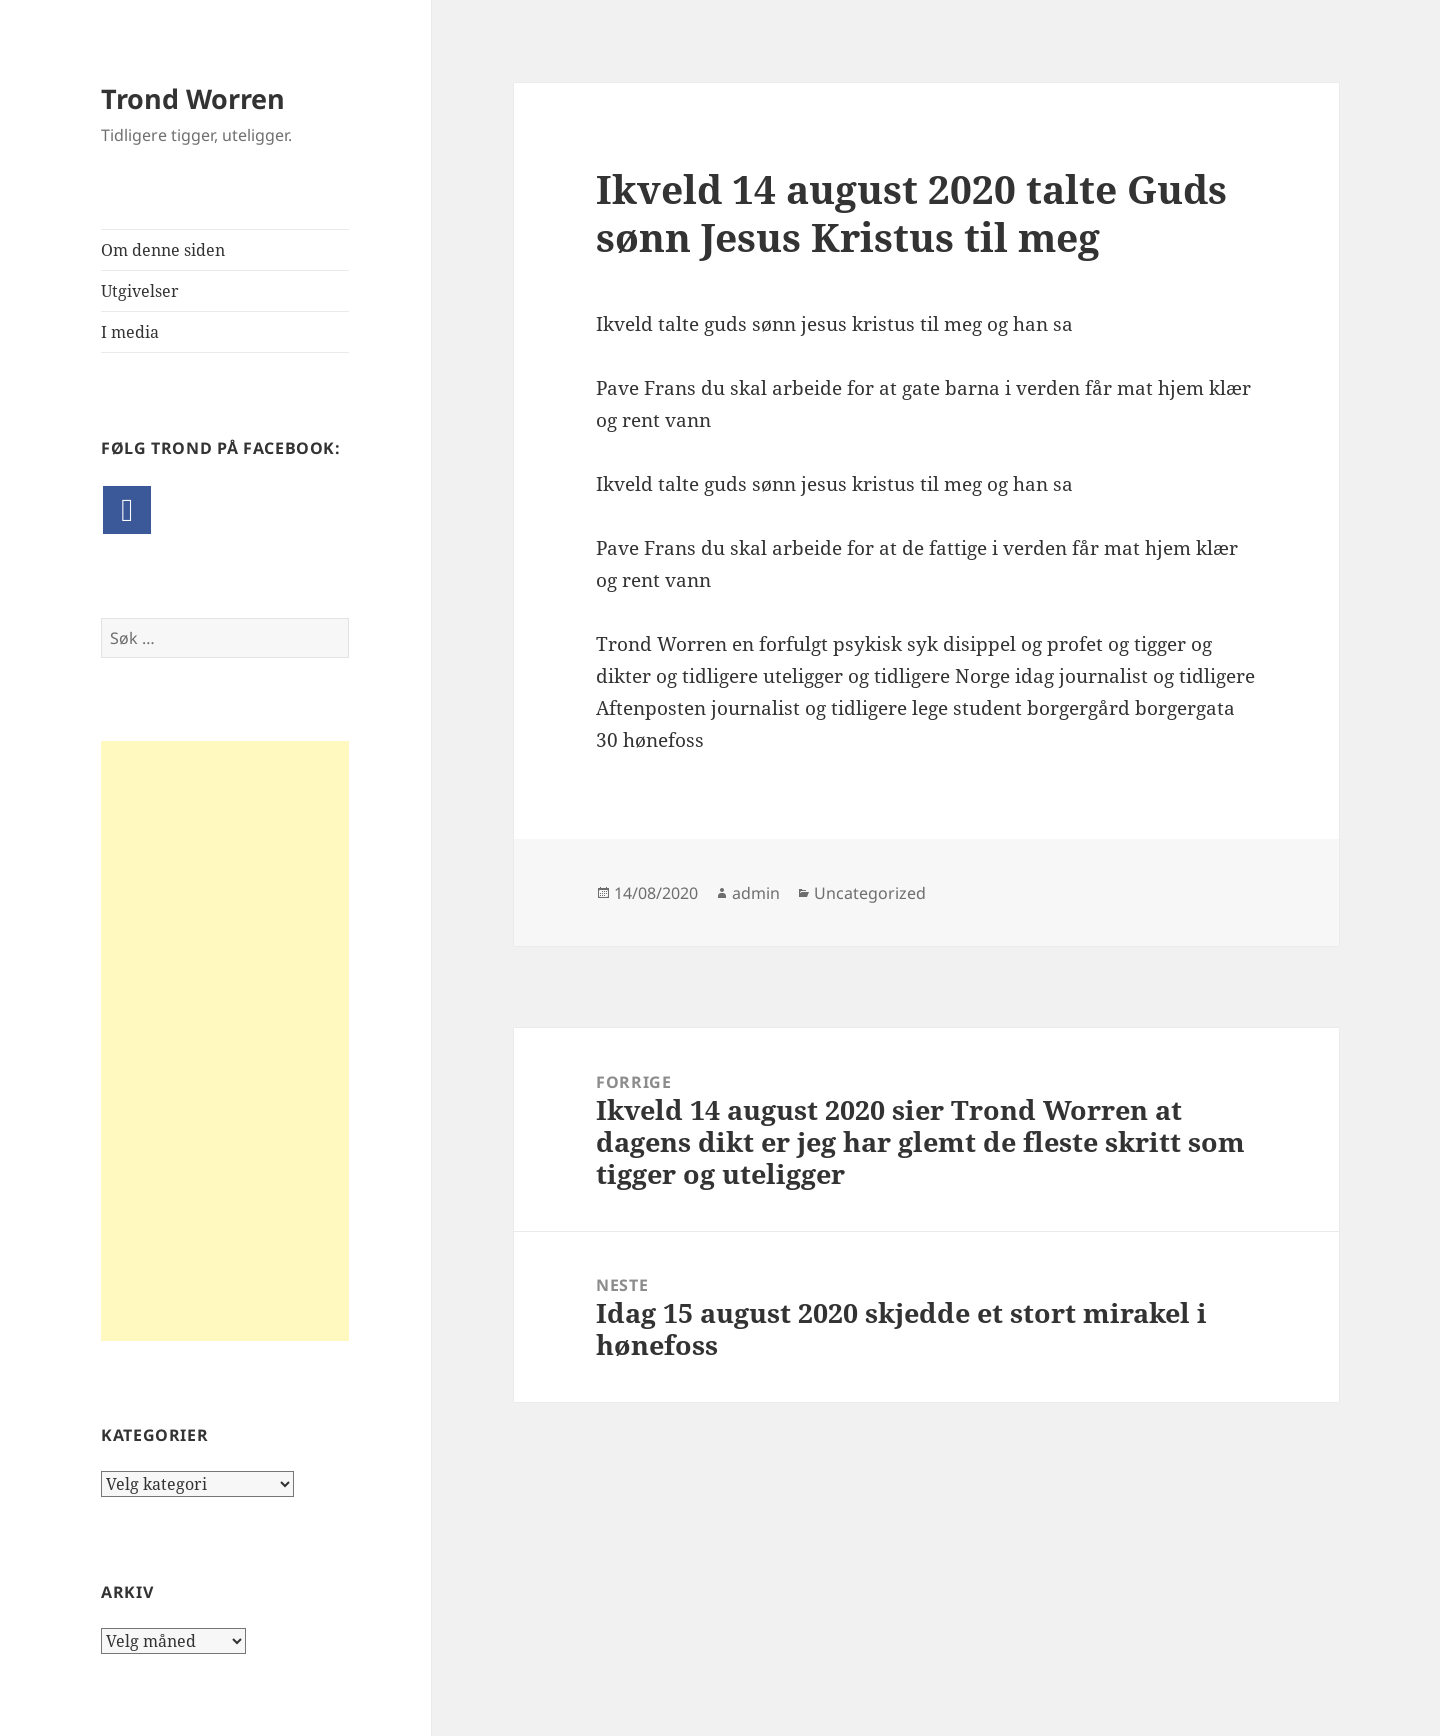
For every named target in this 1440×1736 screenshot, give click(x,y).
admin (756, 893)
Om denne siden (163, 250)
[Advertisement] (225, 1041)
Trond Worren (193, 98)
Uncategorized (870, 893)
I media (130, 332)
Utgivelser (140, 291)
